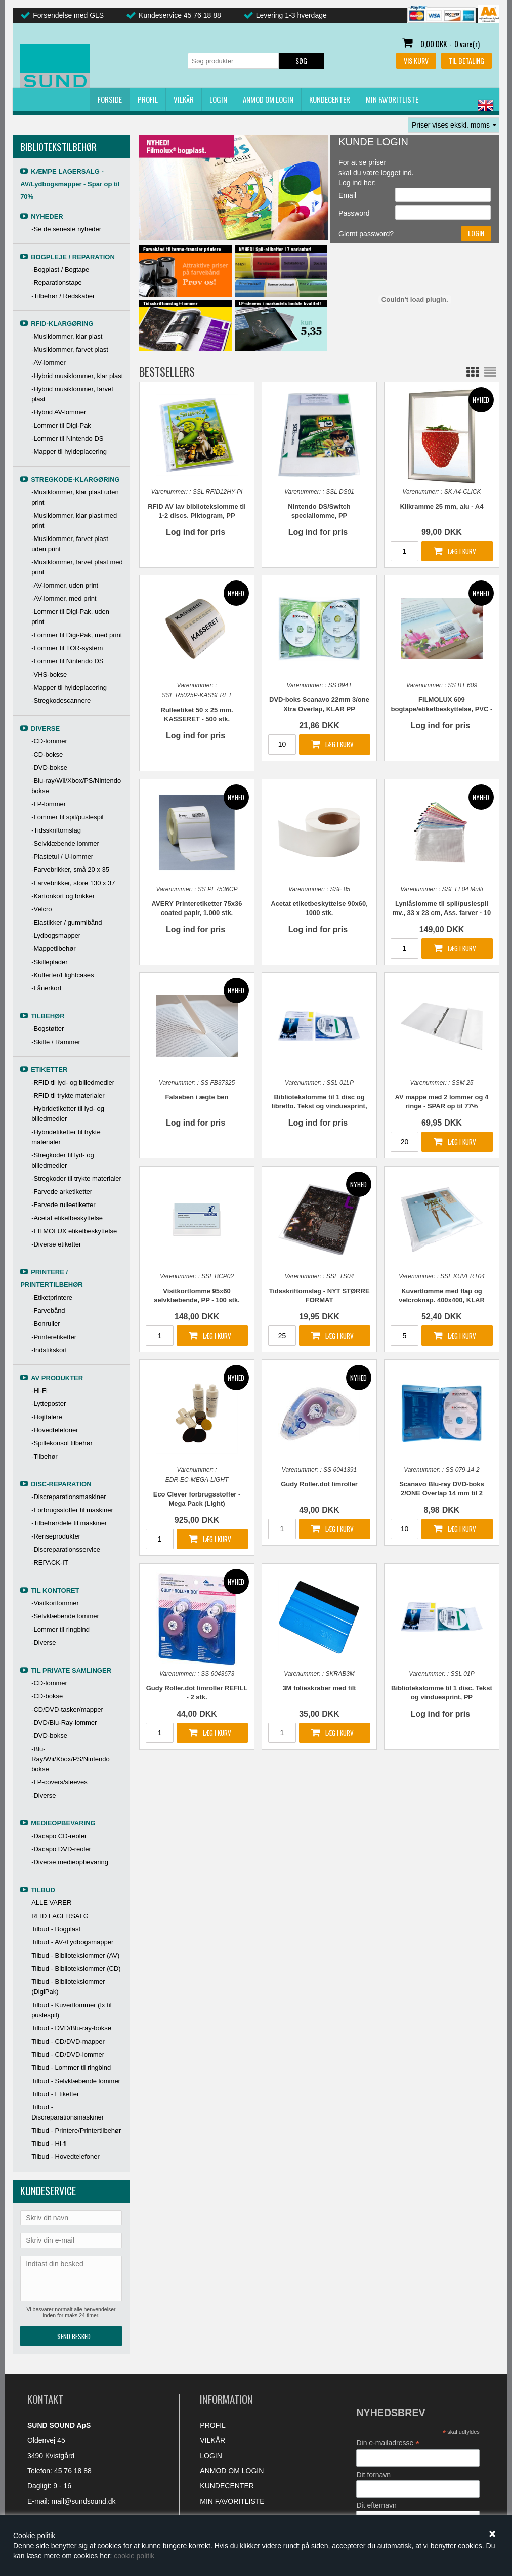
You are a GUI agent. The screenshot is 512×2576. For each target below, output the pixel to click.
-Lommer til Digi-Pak (61, 425)
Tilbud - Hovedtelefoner (65, 2156)
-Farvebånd (48, 1310)
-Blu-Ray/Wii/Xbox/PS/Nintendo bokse (70, 1759)
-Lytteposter (48, 1403)
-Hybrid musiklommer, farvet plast (72, 394)
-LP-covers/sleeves (59, 1782)
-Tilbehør (44, 1456)
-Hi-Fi (39, 1390)
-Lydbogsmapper (55, 935)
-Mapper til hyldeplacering (69, 451)
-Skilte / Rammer (55, 1042)
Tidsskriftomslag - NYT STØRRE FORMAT (319, 1295)
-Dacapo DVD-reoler (61, 1849)
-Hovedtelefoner (54, 1430)
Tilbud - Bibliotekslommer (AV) (75, 1955)
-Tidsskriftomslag (56, 830)
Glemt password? (366, 234)
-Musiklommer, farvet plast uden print (69, 544)
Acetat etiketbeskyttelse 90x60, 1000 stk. (319, 908)
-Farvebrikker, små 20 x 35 (70, 870)
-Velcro (41, 909)
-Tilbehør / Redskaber (63, 296)
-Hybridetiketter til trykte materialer (66, 1137)
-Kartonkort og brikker (63, 896)
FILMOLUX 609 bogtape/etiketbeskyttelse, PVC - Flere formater (442, 705)
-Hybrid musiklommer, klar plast (77, 376)
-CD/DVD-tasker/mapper (67, 1709)
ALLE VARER (51, 1902)
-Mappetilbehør (53, 948)
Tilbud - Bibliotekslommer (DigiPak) (68, 1987)
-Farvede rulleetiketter (63, 1205)
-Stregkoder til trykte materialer (76, 1178)
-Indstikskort (49, 1350)
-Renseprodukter (55, 1536)
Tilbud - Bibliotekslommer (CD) (76, 1968)
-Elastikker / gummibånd (66, 922)
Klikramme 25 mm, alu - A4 (441, 506)
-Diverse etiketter (56, 1244)
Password (353, 213)
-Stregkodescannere (61, 700)
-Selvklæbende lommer (65, 843)
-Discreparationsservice (65, 1549)
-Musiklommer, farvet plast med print (77, 567)
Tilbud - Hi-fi (49, 2143)
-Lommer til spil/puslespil (67, 817)
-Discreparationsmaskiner (68, 1497)
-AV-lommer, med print (63, 598)
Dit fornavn (373, 2475)
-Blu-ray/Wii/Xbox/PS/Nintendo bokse (76, 786)
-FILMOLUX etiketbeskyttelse (74, 1231)
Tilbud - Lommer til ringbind (71, 2067)
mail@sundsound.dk (83, 2501)
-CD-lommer (49, 741)
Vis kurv (416, 60)
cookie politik (134, 2556)
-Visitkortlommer (55, 1603)
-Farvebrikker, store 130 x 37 (73, 883)
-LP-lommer (48, 804)
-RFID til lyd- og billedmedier (72, 1082)
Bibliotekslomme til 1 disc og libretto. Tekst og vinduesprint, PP (319, 1102)
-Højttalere (46, 1417)
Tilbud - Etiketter (55, 2094)
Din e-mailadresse (387, 2443)
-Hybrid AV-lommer (58, 412)
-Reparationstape (56, 282)
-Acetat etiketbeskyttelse (67, 1218)
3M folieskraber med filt (319, 1688)
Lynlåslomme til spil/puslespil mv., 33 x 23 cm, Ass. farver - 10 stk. (442, 909)
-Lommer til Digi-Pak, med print (76, 635)
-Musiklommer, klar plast (66, 336)
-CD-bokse (47, 754)
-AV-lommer (48, 362)
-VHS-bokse (49, 674)
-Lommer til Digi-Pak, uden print (70, 617)
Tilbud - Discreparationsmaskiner (67, 2112)
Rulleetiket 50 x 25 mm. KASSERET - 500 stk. (197, 714)
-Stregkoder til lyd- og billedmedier (62, 1160)
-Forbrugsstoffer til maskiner (72, 1510)
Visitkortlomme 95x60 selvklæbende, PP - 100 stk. (197, 1295)
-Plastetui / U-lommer (62, 856)
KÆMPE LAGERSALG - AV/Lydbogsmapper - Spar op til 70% (69, 184)
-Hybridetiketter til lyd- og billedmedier (67, 1114)
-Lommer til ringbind (60, 1629)
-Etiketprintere (51, 1297)
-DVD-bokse (49, 767)
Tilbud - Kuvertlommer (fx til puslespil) (71, 2010)
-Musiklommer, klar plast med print (74, 520)
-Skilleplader (49, 962)
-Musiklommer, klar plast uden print (75, 497)
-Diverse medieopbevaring (69, 1862)
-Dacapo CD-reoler (59, 1836)
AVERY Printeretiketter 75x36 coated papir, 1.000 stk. (197, 908)
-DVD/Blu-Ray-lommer (64, 1722)
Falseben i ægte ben (197, 1097)
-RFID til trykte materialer (67, 1095)
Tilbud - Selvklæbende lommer (75, 2081)
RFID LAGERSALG (60, 1916)
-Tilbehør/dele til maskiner (69, 1523)
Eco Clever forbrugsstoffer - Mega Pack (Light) (197, 1498)
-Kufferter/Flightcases (62, 975)
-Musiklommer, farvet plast (69, 349)
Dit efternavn (376, 2505)
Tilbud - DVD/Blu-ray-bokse (71, 2028)
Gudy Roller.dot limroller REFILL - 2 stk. (197, 1692)
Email (347, 195)
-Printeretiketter (53, 1337)
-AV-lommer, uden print (64, 585)
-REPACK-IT (49, 1562)
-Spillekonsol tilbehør (62, 1443)
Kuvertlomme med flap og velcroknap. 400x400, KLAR (442, 1295)
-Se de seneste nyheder (66, 229)
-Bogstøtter (47, 1028)
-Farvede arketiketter (61, 1191)
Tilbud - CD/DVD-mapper (68, 2041)
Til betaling (466, 60)
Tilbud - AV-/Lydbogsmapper (72, 1942)
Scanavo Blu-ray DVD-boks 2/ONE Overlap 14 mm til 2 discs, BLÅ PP (441, 1489)
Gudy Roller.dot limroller (319, 1484)
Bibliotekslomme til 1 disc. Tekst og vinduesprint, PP (441, 1692)
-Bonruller (45, 1323)
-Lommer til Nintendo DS (67, 438)
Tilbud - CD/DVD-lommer (67, 2054)
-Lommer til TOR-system (67, 648)
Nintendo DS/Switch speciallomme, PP (319, 511)
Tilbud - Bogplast (55, 1929)
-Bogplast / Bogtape (60, 269)
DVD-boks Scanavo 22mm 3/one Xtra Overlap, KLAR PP (319, 704)
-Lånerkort (46, 988)
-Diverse (43, 1642)
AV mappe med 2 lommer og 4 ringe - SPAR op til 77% (442, 1101)
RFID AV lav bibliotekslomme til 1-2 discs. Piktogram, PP (197, 511)
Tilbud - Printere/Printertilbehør (76, 2130)
